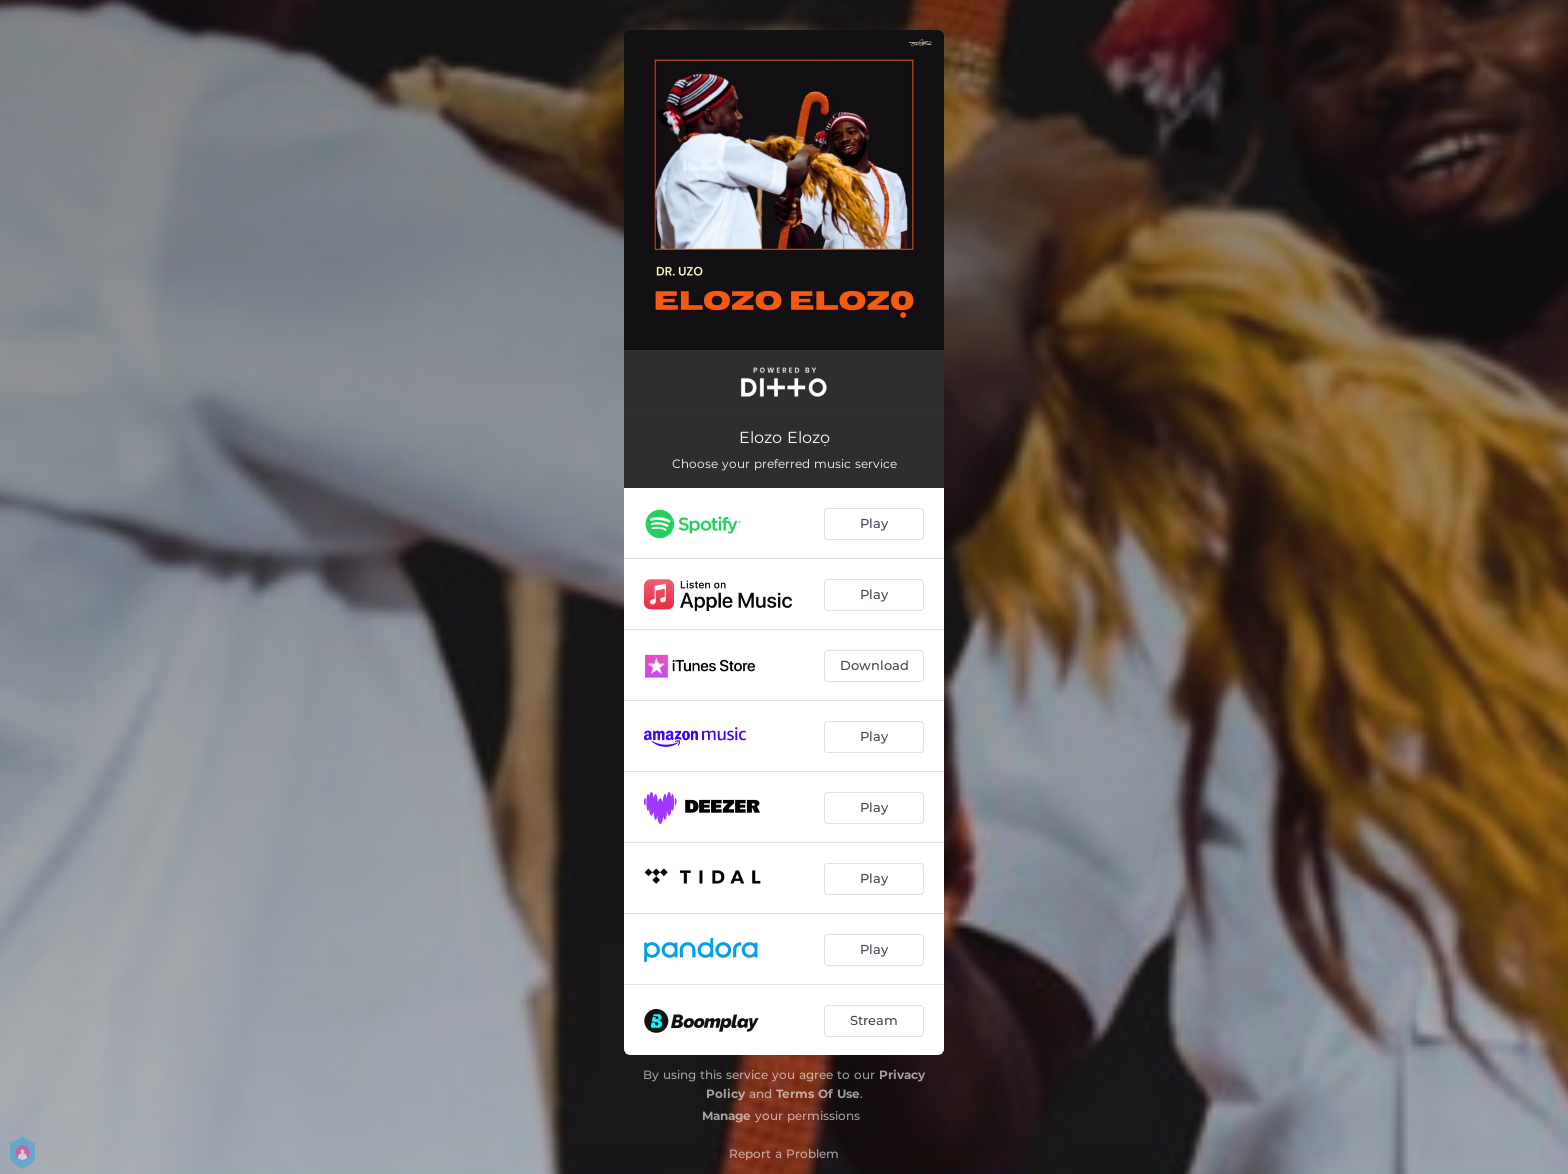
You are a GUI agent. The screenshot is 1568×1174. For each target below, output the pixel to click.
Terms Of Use (818, 1093)
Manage (726, 1115)
